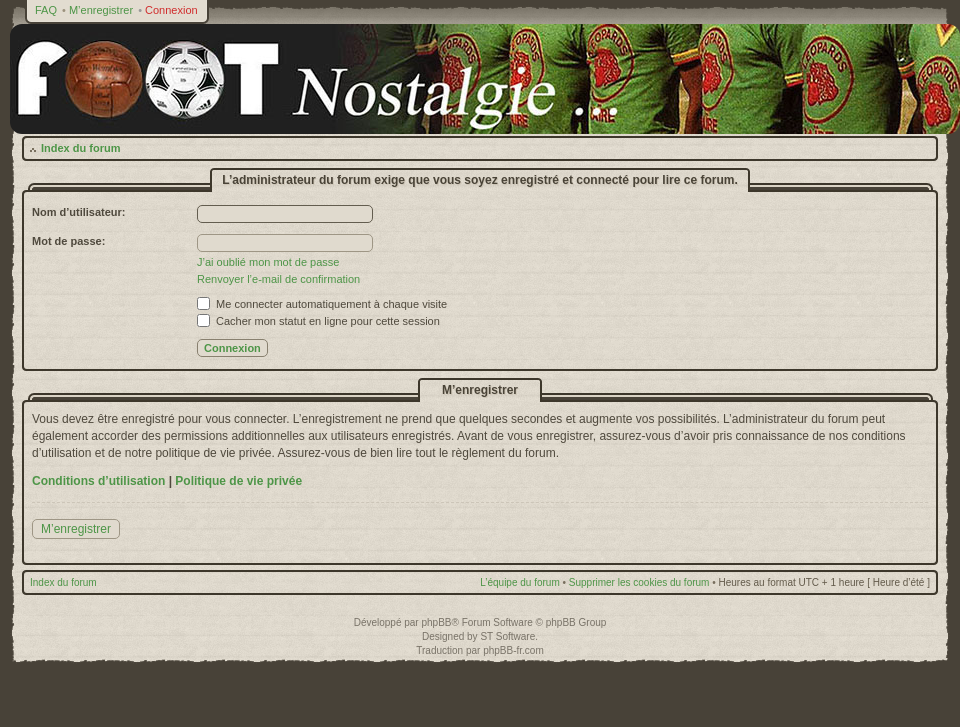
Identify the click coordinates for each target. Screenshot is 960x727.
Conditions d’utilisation (98, 481)
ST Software (507, 636)
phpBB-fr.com (513, 650)
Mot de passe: (68, 241)
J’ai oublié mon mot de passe (268, 262)
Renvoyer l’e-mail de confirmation (278, 279)
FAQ (46, 10)
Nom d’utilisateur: (79, 212)
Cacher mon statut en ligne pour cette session (318, 321)
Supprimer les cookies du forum (639, 582)
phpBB (436, 622)
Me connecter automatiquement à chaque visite (322, 304)
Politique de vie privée (238, 481)
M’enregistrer (101, 10)
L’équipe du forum (520, 582)
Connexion (171, 10)
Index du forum (80, 148)
